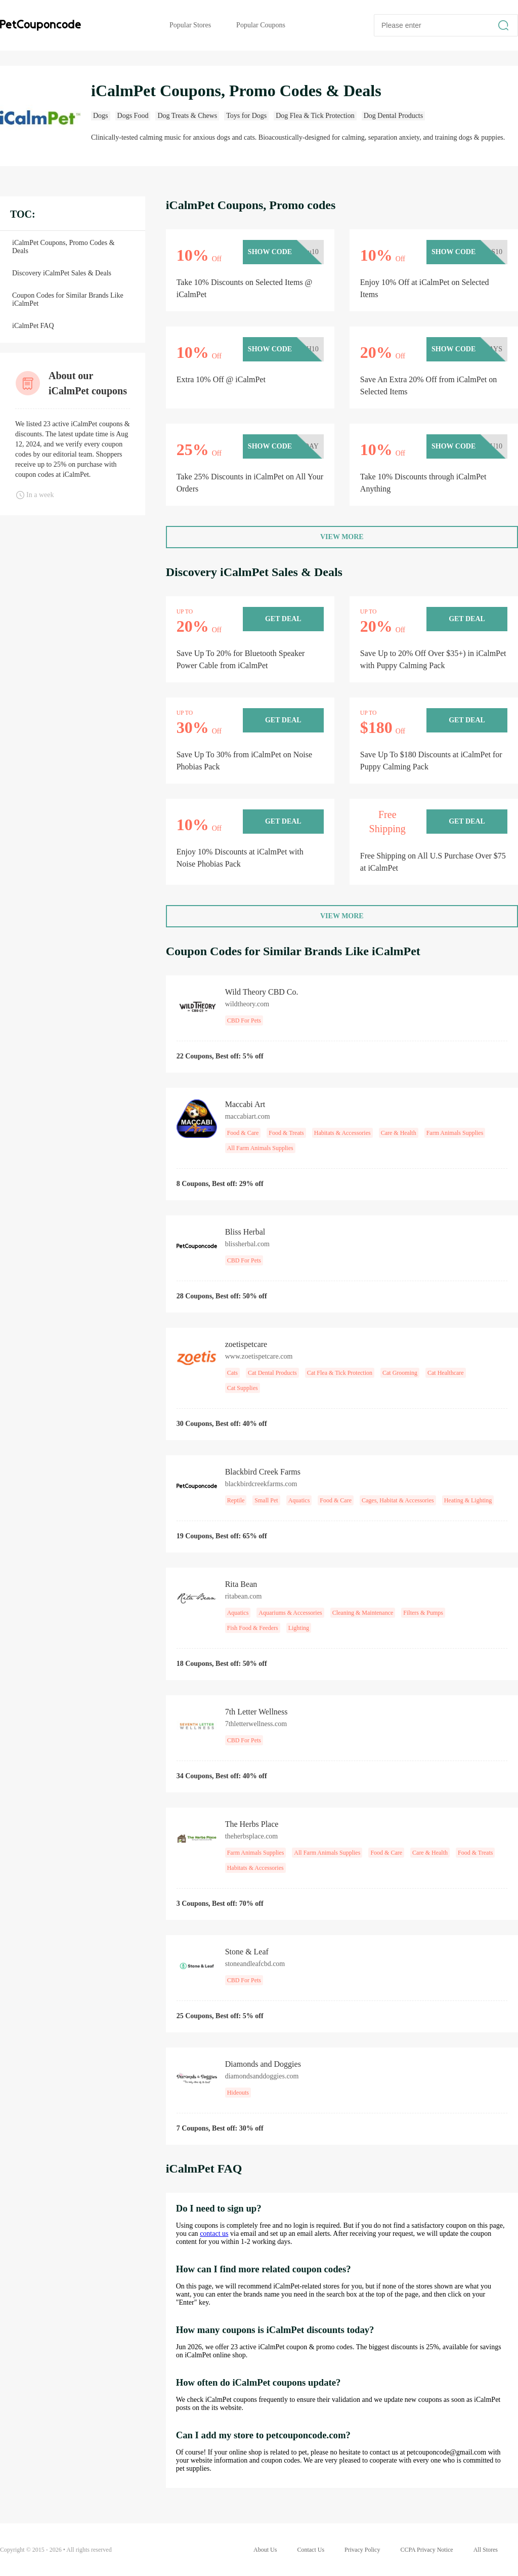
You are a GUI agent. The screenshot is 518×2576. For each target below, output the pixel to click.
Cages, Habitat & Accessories (398, 1500)
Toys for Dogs (246, 115)
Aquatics (299, 1500)
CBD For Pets (244, 1020)
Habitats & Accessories (342, 1132)
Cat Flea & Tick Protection (339, 1372)
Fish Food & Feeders (252, 1627)
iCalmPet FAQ (33, 326)
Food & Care (243, 1132)
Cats (232, 1372)
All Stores (485, 2549)
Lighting (298, 1627)
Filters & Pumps (423, 1612)
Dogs (100, 115)
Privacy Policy (362, 2549)
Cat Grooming (399, 1372)
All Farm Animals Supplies (260, 1148)
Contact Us (310, 2549)
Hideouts (238, 2092)
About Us (265, 2549)
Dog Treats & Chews (187, 115)
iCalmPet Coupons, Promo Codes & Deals (63, 247)
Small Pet (266, 1500)
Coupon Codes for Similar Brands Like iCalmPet (67, 299)
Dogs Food (133, 115)
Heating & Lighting (468, 1500)
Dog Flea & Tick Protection (315, 115)
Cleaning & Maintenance (363, 1612)
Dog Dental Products (393, 115)
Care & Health (398, 1132)
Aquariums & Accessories (290, 1612)
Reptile (236, 1500)
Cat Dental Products (272, 1372)
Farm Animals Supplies (455, 1132)
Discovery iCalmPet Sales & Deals (61, 273)
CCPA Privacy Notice (426, 2549)
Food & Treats (286, 1132)
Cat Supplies (242, 1388)
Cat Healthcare (445, 1372)
